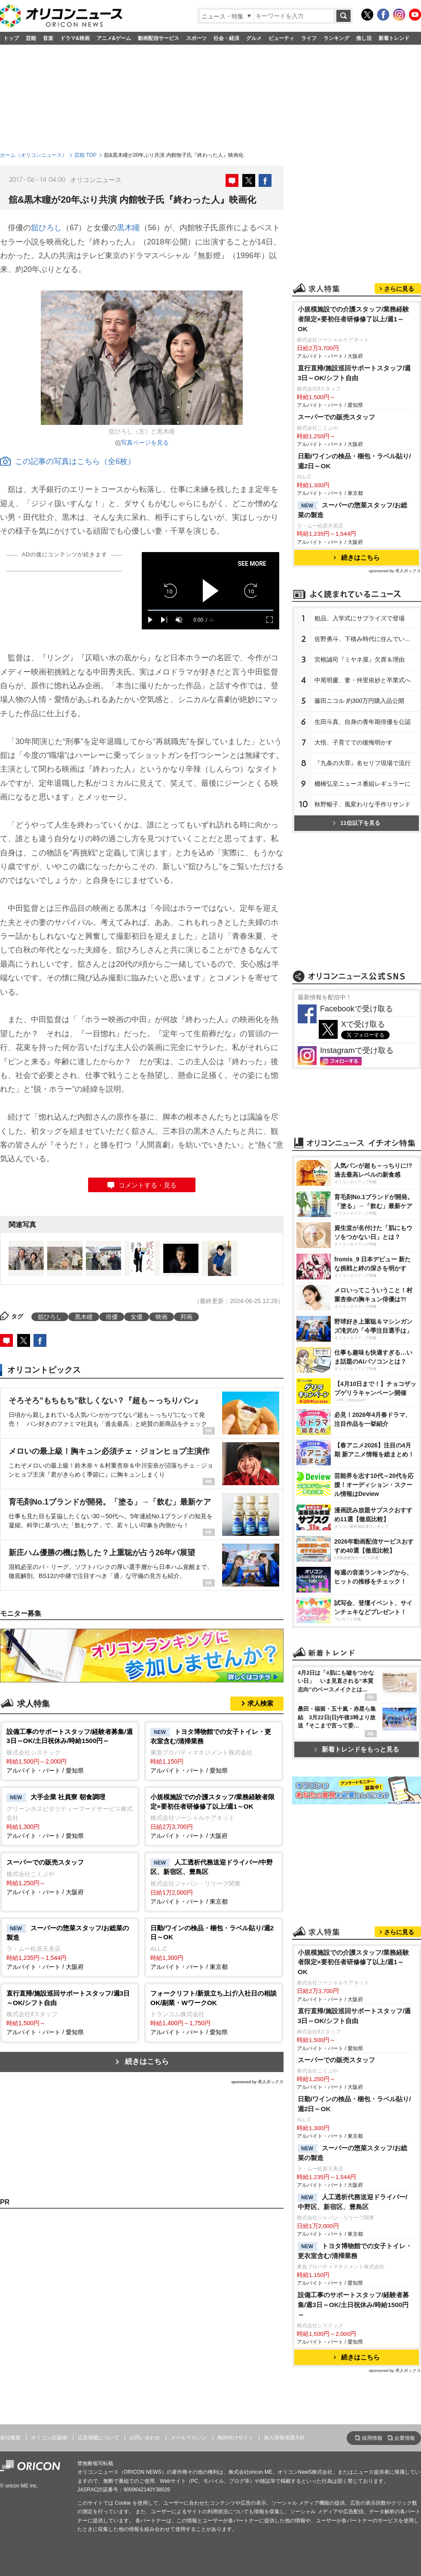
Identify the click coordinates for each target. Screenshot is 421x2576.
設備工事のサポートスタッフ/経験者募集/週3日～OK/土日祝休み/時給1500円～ (353, 2304)
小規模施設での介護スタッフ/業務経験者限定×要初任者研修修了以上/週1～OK (353, 319)
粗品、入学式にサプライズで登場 (359, 618)
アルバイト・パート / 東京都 (213, 1881)
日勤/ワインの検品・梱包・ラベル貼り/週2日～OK (354, 461)
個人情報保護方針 (284, 2438)
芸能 (31, 38)
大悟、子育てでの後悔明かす (353, 742)
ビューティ (281, 38)
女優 (137, 1316)
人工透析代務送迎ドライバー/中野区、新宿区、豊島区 (352, 2201)
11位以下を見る (356, 823)
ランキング (336, 38)
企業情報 (404, 2438)
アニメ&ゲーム (114, 38)
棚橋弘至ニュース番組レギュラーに (362, 783)
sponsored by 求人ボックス (257, 2081)
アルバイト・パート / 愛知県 (69, 1750)
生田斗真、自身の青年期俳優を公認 (362, 721)
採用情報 (372, 2438)
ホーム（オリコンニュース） (33, 155)
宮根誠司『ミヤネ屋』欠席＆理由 (359, 659)
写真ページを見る (145, 442)
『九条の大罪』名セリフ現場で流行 (362, 763)
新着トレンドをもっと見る (356, 1749)
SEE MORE (252, 563)
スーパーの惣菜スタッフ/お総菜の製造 (352, 510)
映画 (162, 1316)
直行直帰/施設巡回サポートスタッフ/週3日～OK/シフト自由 (354, 373)
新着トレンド (393, 38)
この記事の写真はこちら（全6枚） (67, 461)
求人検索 (260, 1703)
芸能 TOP (85, 155)
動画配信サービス (158, 38)
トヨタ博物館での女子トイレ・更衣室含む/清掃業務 (355, 2250)
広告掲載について (98, 2438)
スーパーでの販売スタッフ (336, 417)
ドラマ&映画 (75, 38)
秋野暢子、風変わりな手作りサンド (362, 804)
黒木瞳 (128, 227)
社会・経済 (226, 38)
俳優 (112, 1316)
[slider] (210, 610)
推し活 (364, 38)
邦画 (186, 1316)
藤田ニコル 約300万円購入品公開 (359, 700)
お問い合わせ (144, 2438)
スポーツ (196, 38)
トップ (11, 38)
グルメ (254, 38)
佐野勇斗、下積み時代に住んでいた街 (365, 638)
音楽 (48, 38)
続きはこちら (147, 2061)
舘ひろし (46, 227)
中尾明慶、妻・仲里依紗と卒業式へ (362, 680)
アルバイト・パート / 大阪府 (213, 1815)
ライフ (309, 38)
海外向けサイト (235, 2438)
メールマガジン (189, 2438)
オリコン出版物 (49, 2438)
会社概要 (10, 2438)
